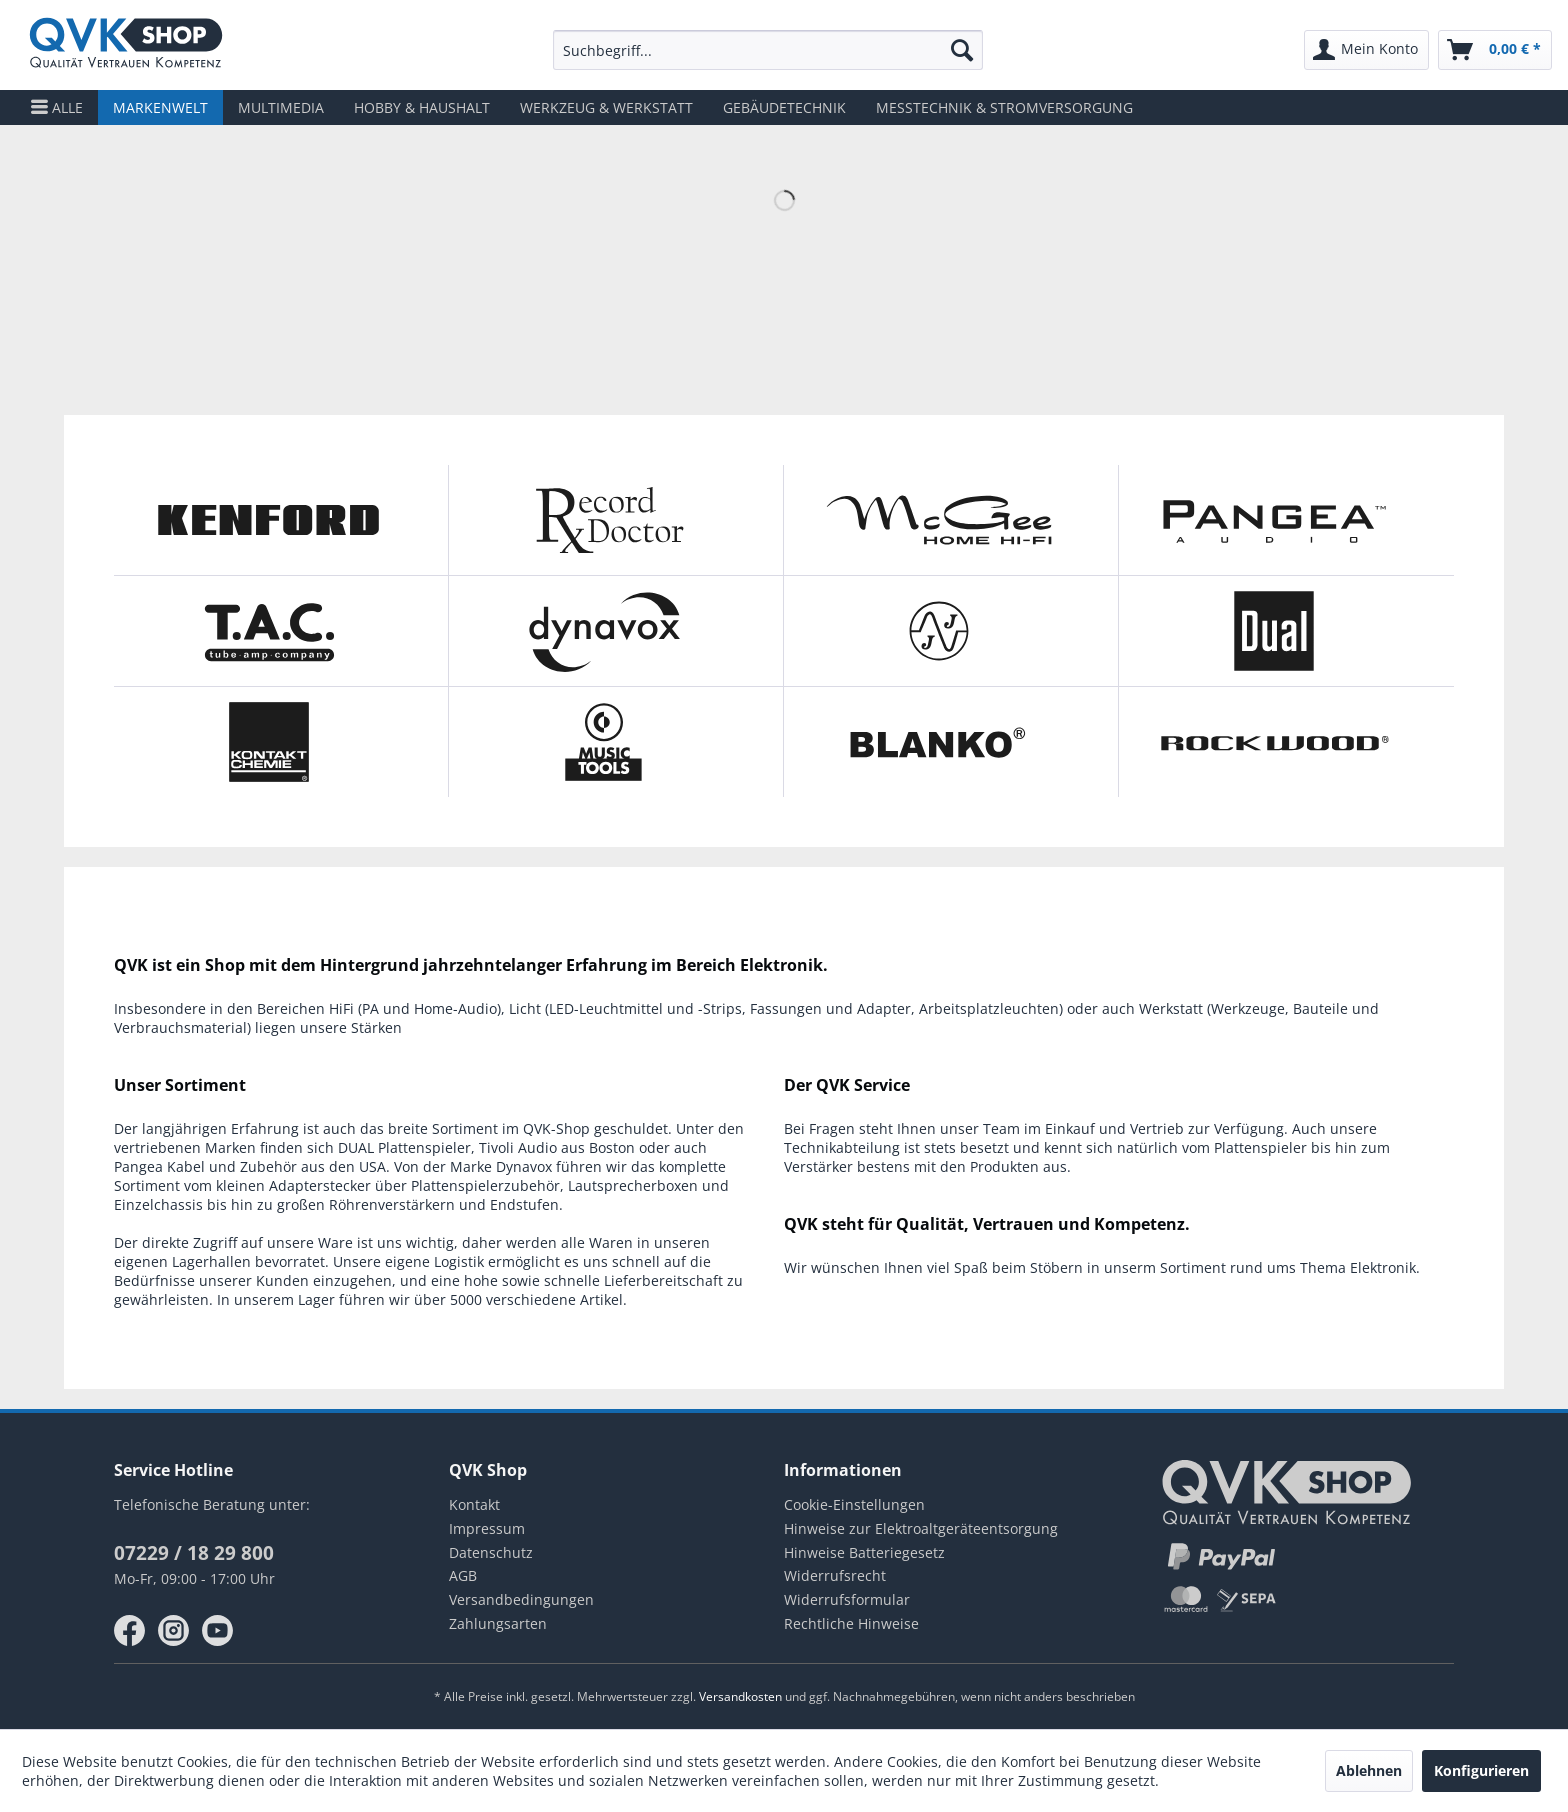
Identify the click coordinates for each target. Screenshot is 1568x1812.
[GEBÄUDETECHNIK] (784, 107)
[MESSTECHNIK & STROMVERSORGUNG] (1004, 107)
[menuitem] (767, 50)
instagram (174, 1631)
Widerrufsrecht (835, 1575)
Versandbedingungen (521, 1599)
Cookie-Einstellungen (854, 1504)
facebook (130, 1631)
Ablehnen (1369, 1770)
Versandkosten (740, 1696)
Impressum (487, 1528)
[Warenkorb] (1495, 50)
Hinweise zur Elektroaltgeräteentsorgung (921, 1528)
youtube (218, 1631)
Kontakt (474, 1504)
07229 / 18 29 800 (194, 1553)
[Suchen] (962, 50)
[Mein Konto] (1366, 50)
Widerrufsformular (847, 1599)
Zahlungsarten (498, 1623)
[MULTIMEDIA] (281, 107)
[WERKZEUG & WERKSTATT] (606, 107)
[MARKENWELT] (160, 107)
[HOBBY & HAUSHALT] (422, 107)
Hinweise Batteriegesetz (864, 1552)
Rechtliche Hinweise (851, 1623)
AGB (463, 1575)
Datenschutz (491, 1552)
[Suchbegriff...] (767, 50)
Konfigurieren (1481, 1770)
